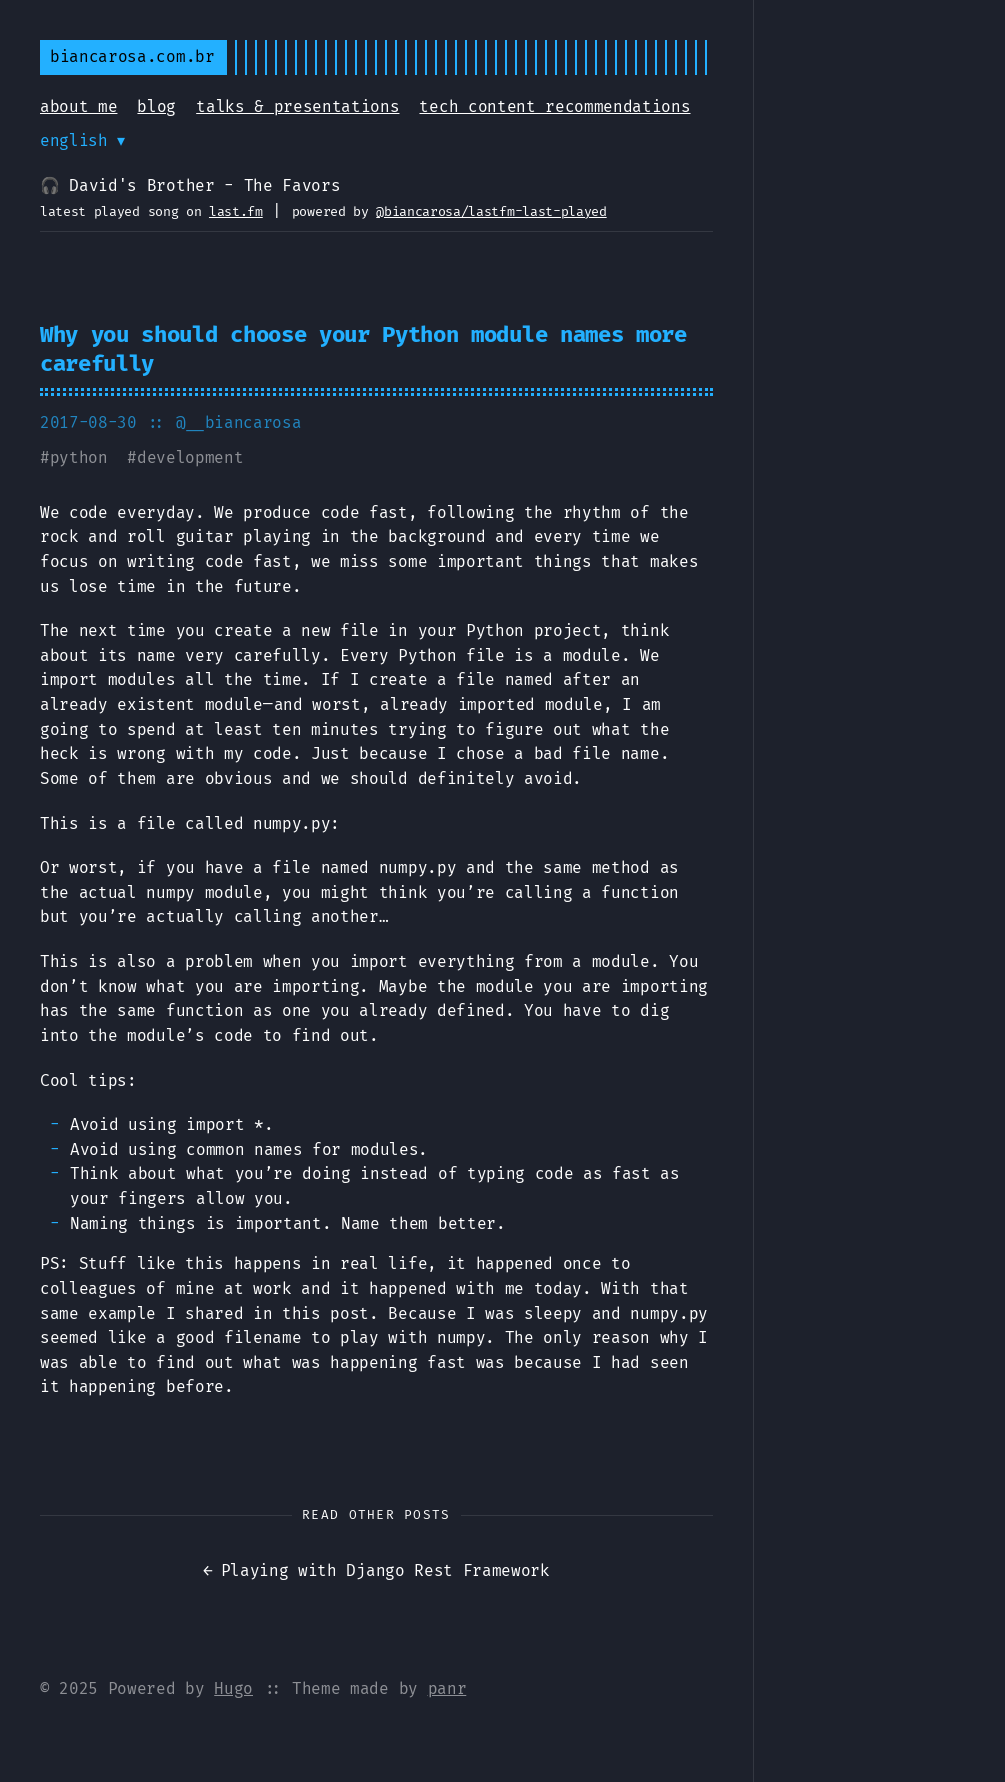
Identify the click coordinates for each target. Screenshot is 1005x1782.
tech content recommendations (554, 106)
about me (78, 106)
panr (447, 1688)
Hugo (233, 1688)
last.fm (236, 212)
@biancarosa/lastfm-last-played (491, 212)
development (190, 457)
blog (156, 106)
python (79, 457)
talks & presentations (297, 106)
